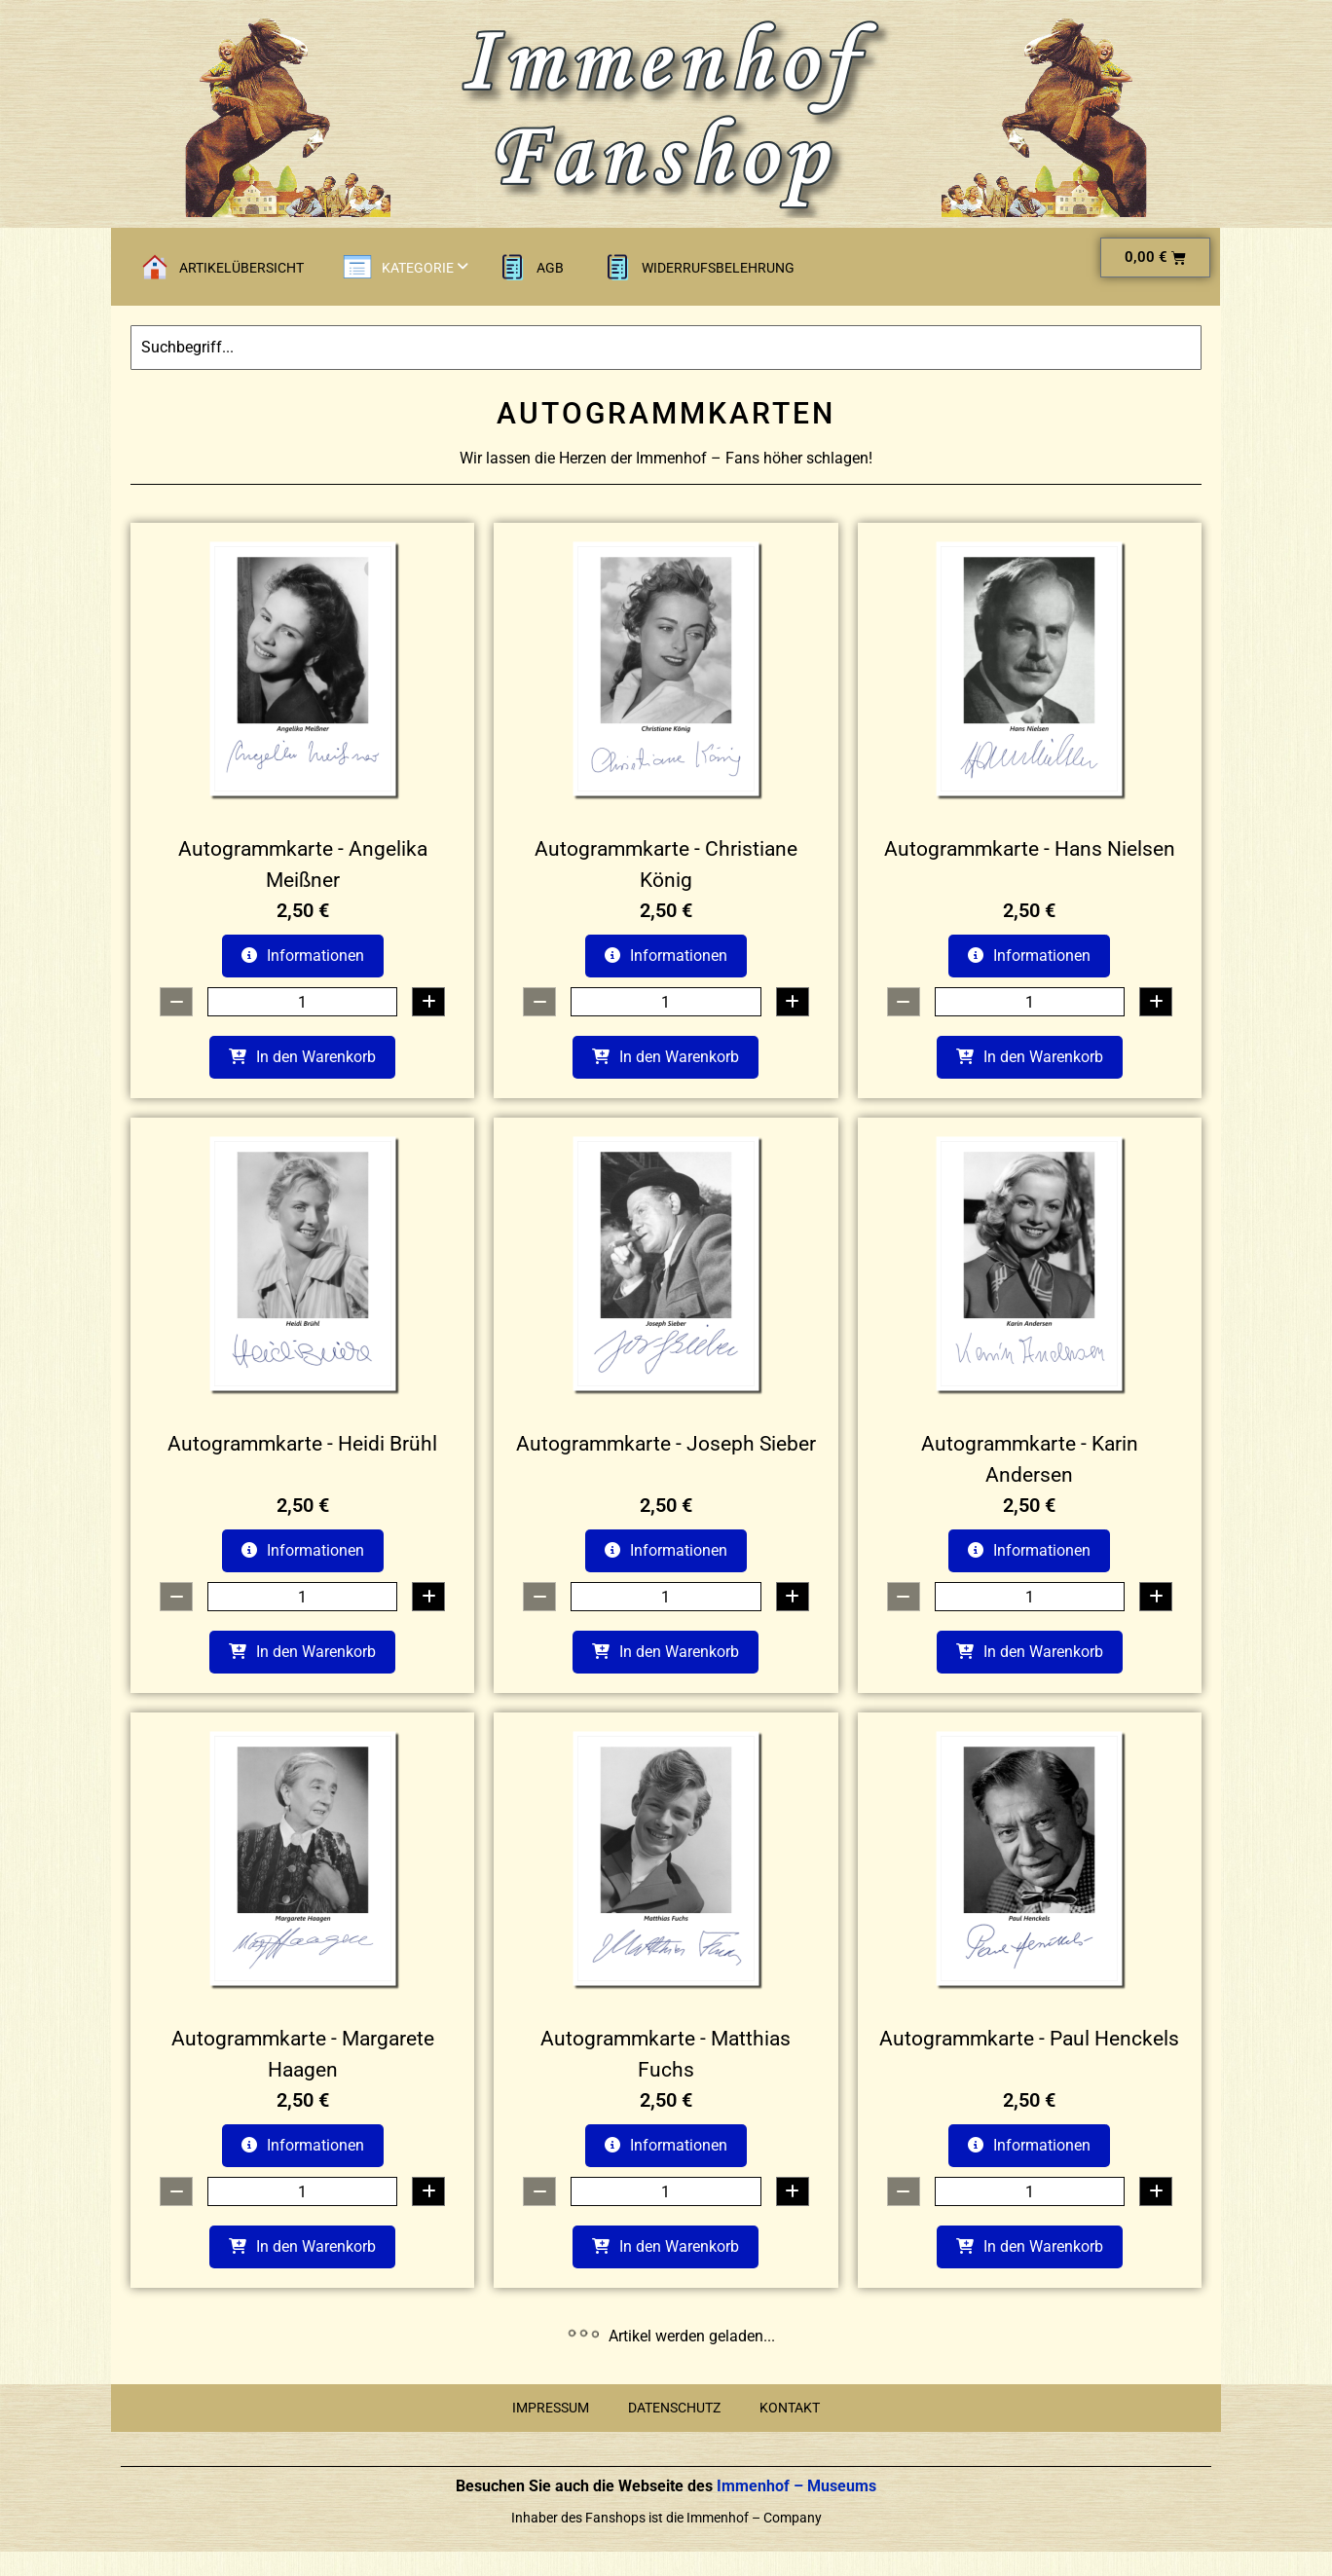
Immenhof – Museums (794, 2486)
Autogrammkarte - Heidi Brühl (302, 1443)
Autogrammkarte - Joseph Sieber (666, 1443)
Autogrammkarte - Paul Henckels (1029, 2038)
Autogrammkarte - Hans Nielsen (1029, 849)
